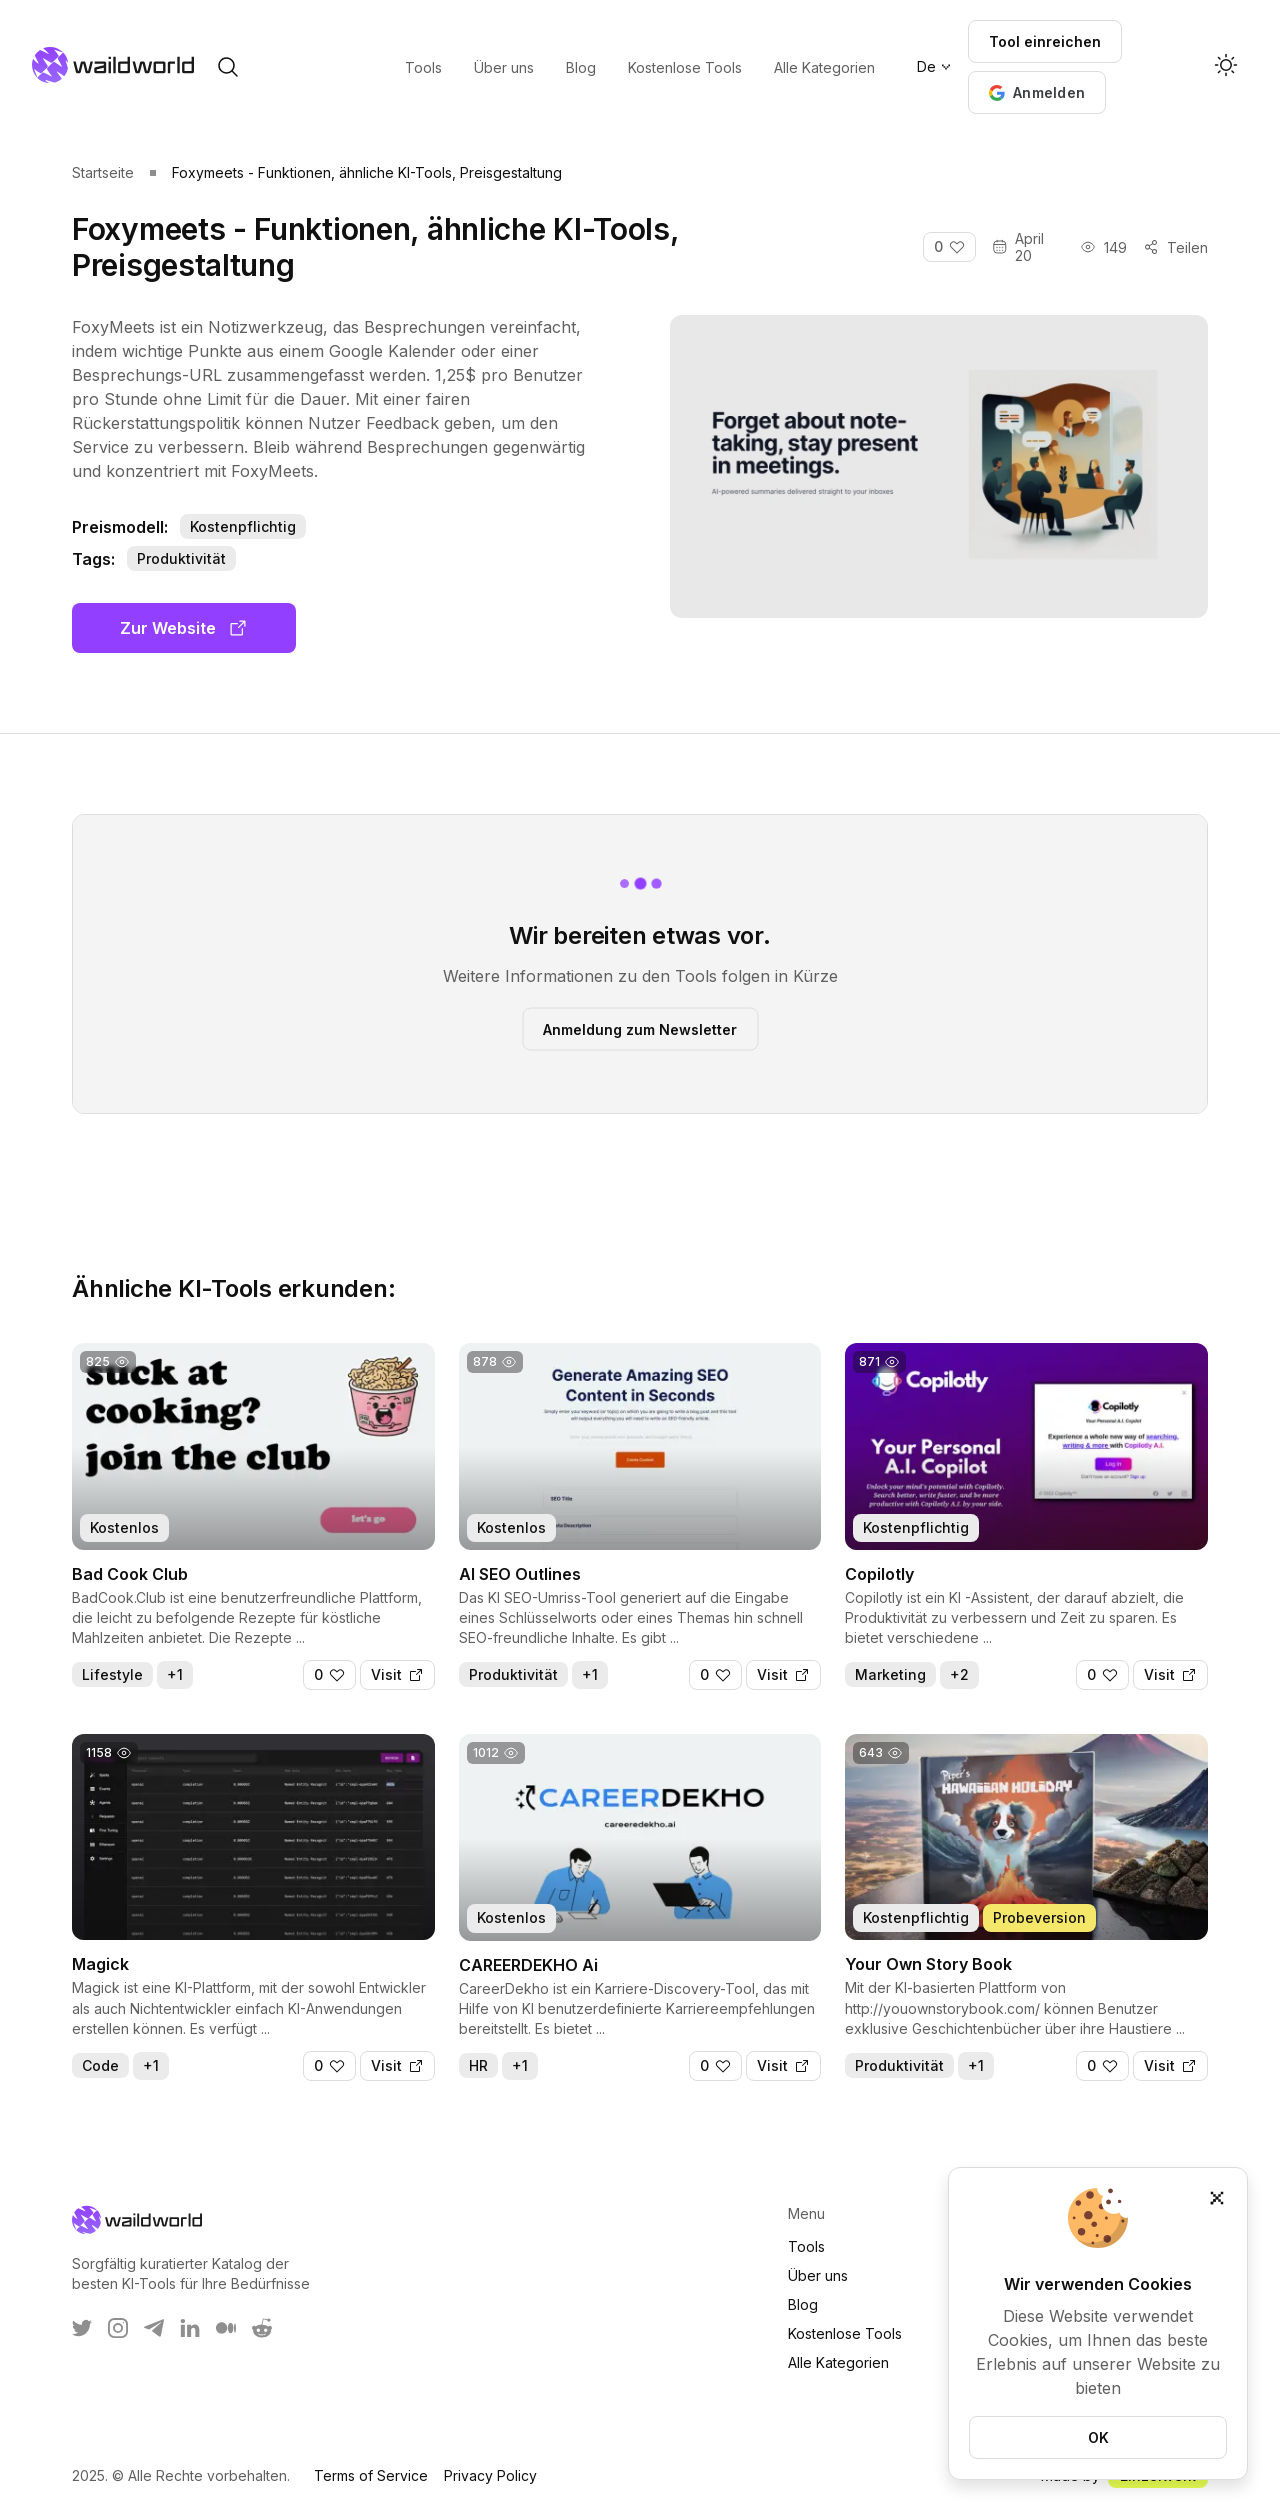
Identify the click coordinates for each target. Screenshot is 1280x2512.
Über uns (818, 2275)
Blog (803, 2304)
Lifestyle (112, 1674)
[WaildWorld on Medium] (226, 2328)
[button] (1037, 92)
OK (1098, 2437)
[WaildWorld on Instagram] (118, 2328)
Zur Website (184, 628)
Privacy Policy (490, 2475)
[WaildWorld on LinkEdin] (190, 2328)
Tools (806, 2246)
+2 (959, 1674)
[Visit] (397, 1675)
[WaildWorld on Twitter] (82, 2328)
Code (100, 2065)
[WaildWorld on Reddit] (262, 2328)
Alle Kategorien (838, 2362)
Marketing (890, 1674)
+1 (175, 1674)
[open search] (228, 67)
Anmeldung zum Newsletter (640, 1028)
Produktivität (181, 558)
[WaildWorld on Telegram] (154, 2328)
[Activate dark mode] (1226, 67)
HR (478, 2065)
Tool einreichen (1045, 41)
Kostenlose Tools (845, 2333)
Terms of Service (371, 2475)
